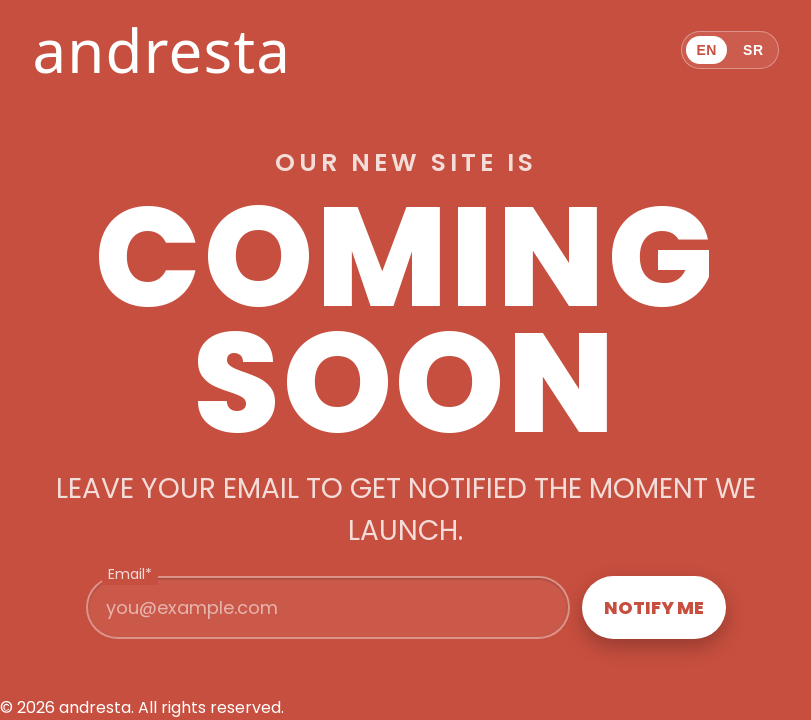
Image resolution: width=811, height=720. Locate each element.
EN (706, 50)
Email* (130, 574)
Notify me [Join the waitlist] (654, 607)
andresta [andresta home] (161, 50)
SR (753, 50)
